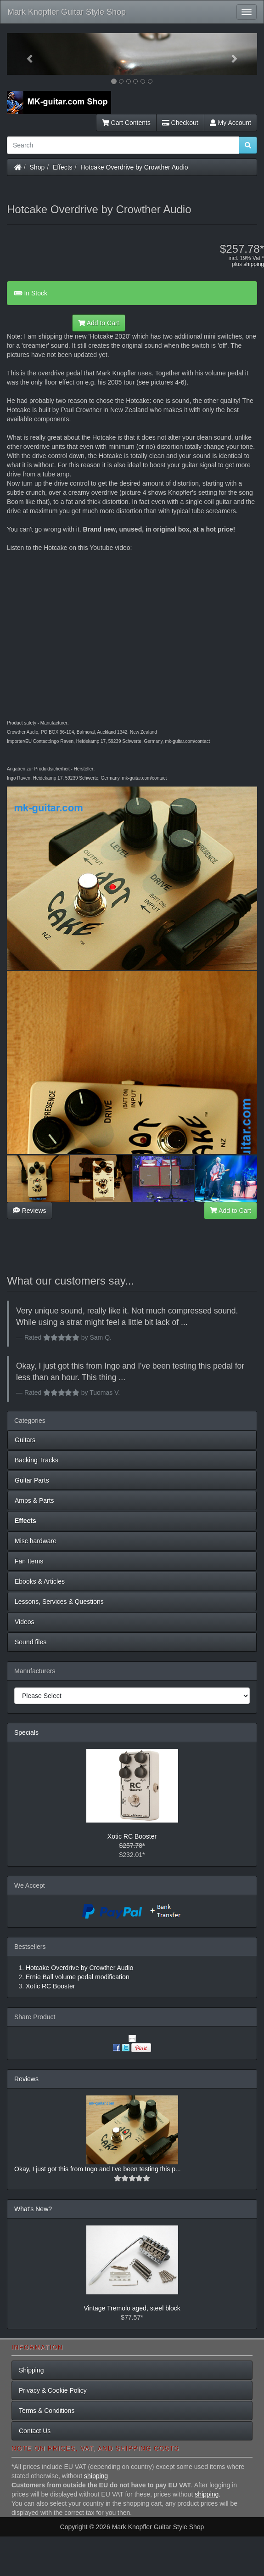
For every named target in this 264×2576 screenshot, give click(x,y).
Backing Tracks (36, 1460)
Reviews (29, 1210)
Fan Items (29, 1561)
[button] (26, 54)
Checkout (180, 122)
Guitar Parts (32, 1480)
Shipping (31, 2370)
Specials (26, 1732)
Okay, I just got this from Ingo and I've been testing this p (94, 2169)
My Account (230, 122)
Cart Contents (126, 122)
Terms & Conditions (46, 2410)
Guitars (25, 1440)
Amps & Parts (34, 1500)
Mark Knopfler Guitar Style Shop (66, 12)
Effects (63, 167)
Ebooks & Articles (40, 1581)
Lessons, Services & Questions (59, 1601)
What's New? (33, 2209)
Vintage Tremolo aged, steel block (132, 2308)
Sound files (30, 1642)
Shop (37, 167)
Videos (24, 1621)
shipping (253, 264)
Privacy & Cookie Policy (53, 2390)
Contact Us (35, 2430)
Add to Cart (98, 323)
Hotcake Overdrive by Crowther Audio (134, 167)
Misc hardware (35, 1541)
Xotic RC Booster (132, 1836)
